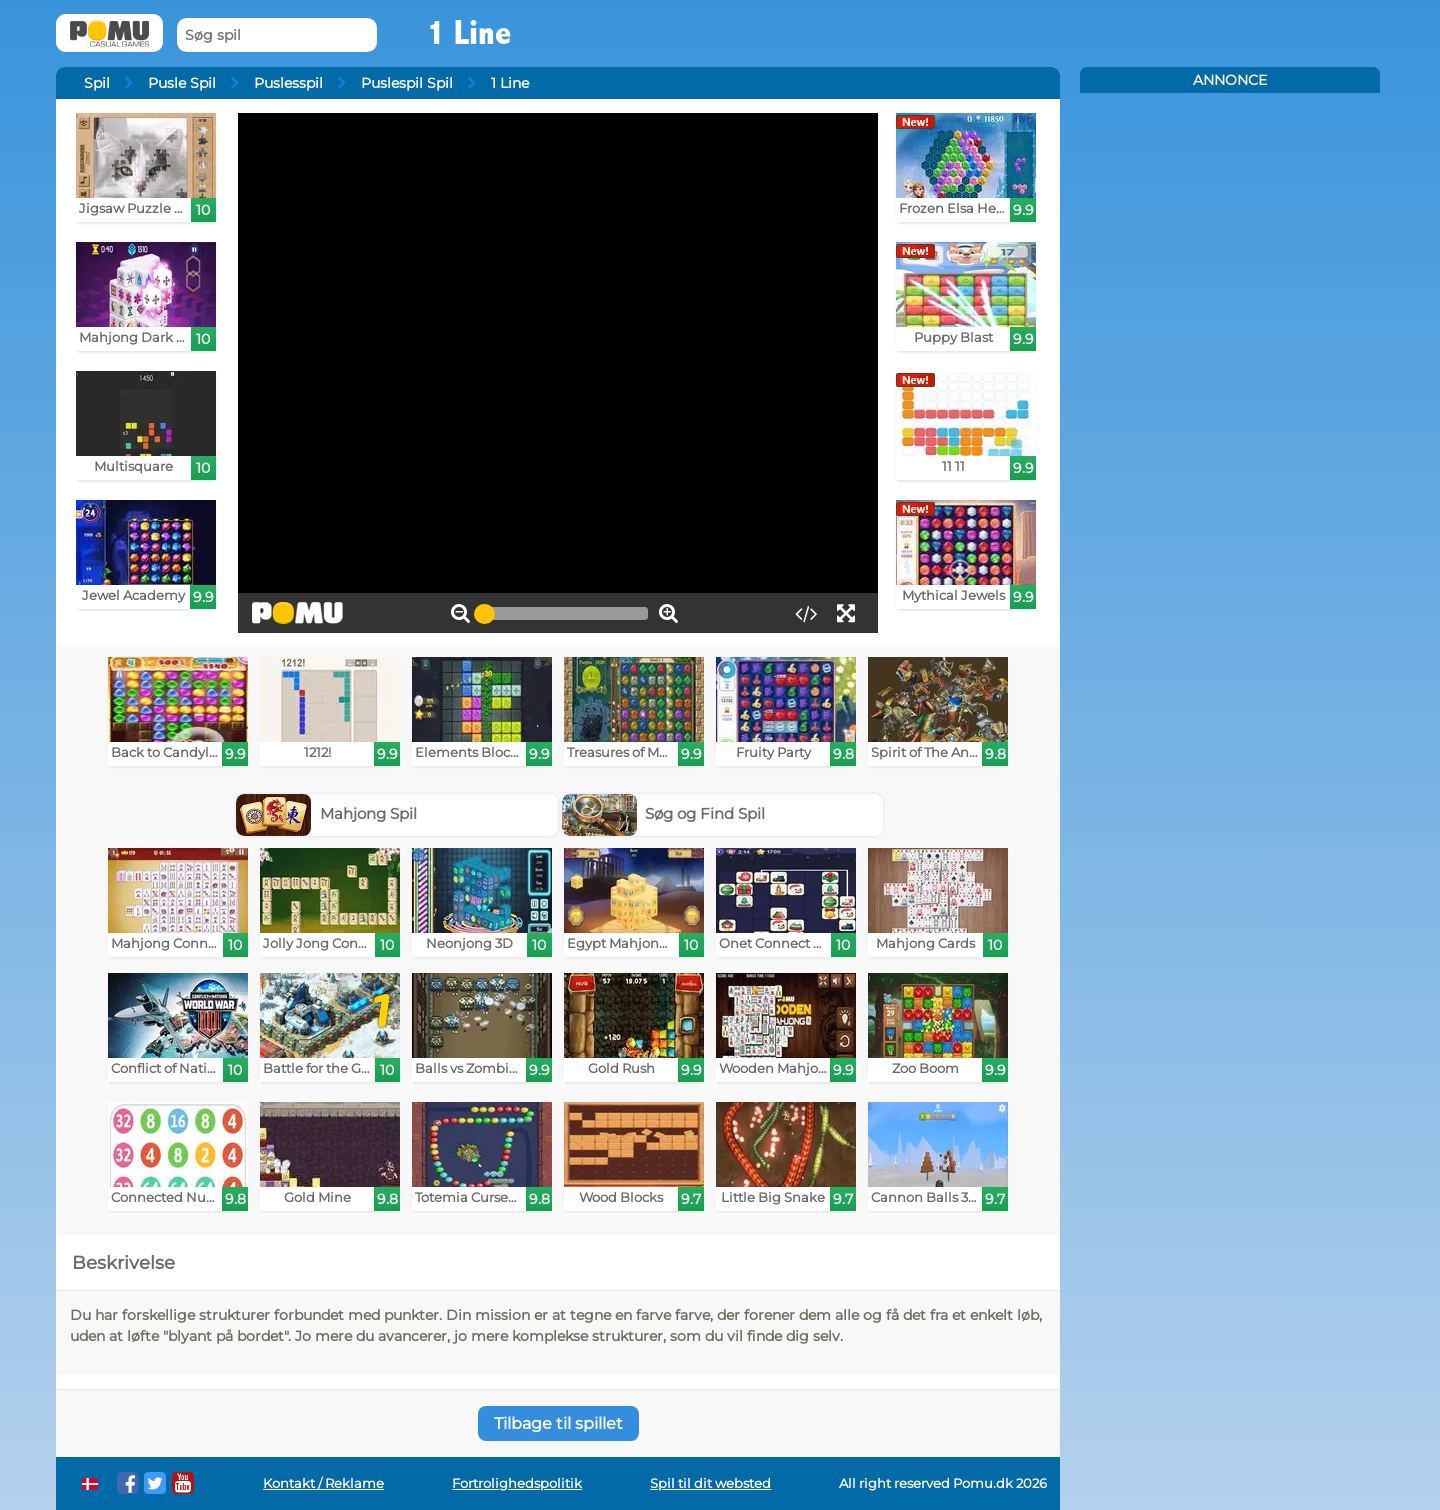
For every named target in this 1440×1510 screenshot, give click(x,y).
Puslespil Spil (407, 83)
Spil (97, 83)
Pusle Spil (182, 83)
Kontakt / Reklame (323, 1483)
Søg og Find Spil (664, 813)
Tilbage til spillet (558, 1423)
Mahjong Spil (326, 813)
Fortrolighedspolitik (517, 1483)
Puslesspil (288, 83)
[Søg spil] (277, 35)
